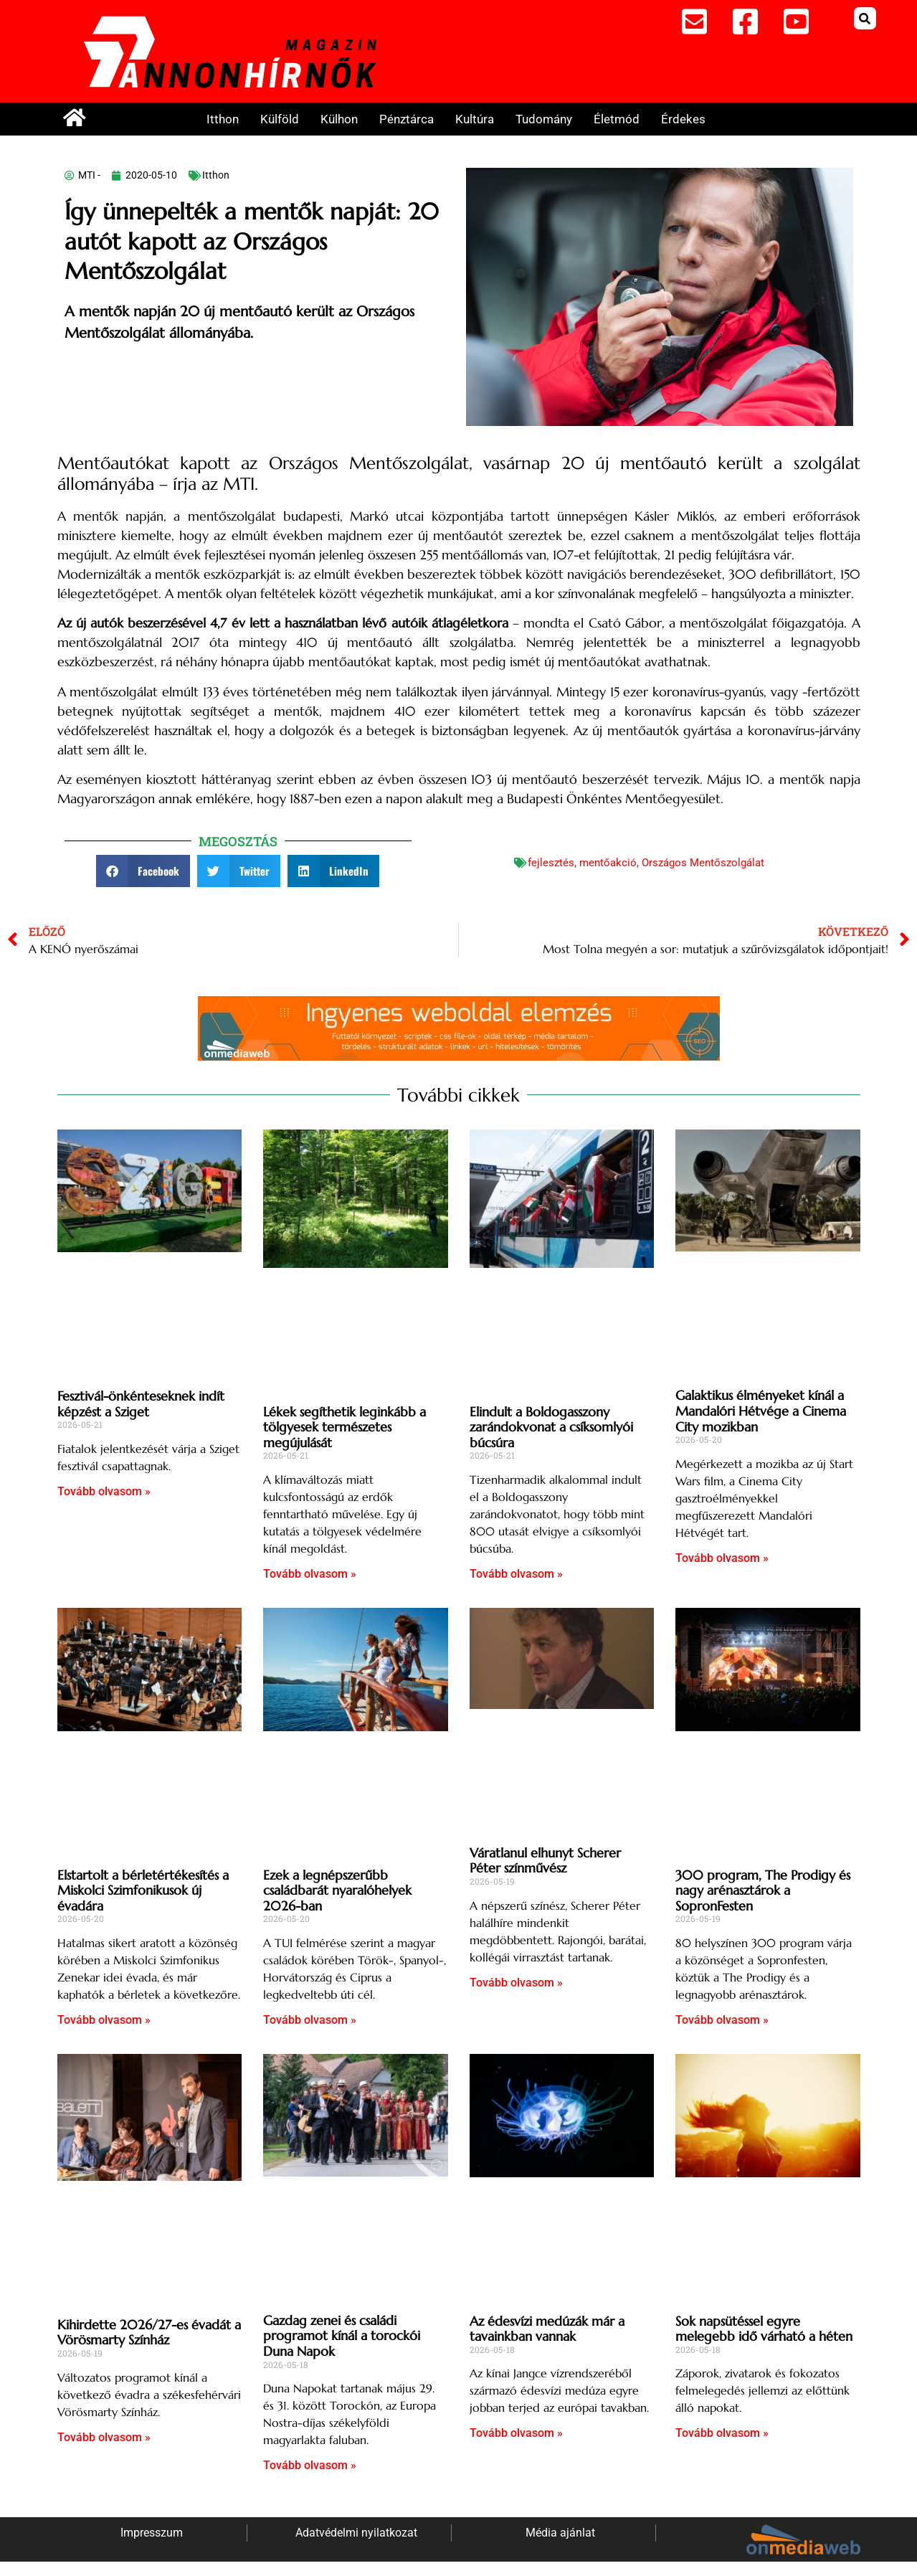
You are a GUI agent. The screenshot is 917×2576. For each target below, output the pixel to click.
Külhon (339, 119)
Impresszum (151, 2532)
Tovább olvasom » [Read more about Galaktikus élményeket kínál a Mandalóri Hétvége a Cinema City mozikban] (722, 1558)
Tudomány (543, 119)
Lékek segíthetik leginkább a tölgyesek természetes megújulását (344, 1427)
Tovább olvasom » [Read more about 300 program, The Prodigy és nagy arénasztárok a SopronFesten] (722, 2020)
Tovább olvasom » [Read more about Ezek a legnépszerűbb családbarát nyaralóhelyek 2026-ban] (309, 2020)
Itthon (222, 119)
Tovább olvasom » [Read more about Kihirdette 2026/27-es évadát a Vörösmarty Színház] (104, 2437)
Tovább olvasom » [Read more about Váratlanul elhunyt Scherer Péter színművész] (516, 1982)
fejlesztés (551, 862)
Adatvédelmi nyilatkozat (356, 2532)
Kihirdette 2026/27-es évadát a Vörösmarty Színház (149, 2332)
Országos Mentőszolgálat (703, 862)
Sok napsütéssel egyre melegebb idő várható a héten (763, 2329)
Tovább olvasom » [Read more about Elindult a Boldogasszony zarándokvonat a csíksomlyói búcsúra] (516, 1574)
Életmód (617, 119)
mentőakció (608, 862)
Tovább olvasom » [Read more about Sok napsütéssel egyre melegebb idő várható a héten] (722, 2433)
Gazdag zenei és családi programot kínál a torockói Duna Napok (341, 2335)
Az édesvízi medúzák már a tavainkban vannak (547, 2329)
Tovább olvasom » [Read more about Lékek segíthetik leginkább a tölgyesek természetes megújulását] (309, 1574)
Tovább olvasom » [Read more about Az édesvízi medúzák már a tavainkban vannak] (516, 2433)
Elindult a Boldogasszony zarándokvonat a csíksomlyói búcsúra (551, 1427)
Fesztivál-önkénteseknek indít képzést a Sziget (140, 1404)
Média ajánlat (560, 2532)
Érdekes (683, 119)
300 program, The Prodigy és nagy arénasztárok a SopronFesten (762, 1890)
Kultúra (474, 119)
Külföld (279, 119)
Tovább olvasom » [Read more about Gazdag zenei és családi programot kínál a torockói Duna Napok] (309, 2465)
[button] (865, 18)
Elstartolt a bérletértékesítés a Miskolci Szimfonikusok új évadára (143, 1890)
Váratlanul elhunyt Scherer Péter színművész (545, 1861)
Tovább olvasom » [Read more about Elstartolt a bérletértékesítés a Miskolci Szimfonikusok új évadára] (104, 2020)
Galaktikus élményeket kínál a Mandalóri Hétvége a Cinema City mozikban (760, 1410)
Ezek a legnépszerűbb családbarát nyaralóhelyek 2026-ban (337, 1890)
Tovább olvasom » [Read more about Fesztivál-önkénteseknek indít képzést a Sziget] (104, 1491)
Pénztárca (406, 119)
